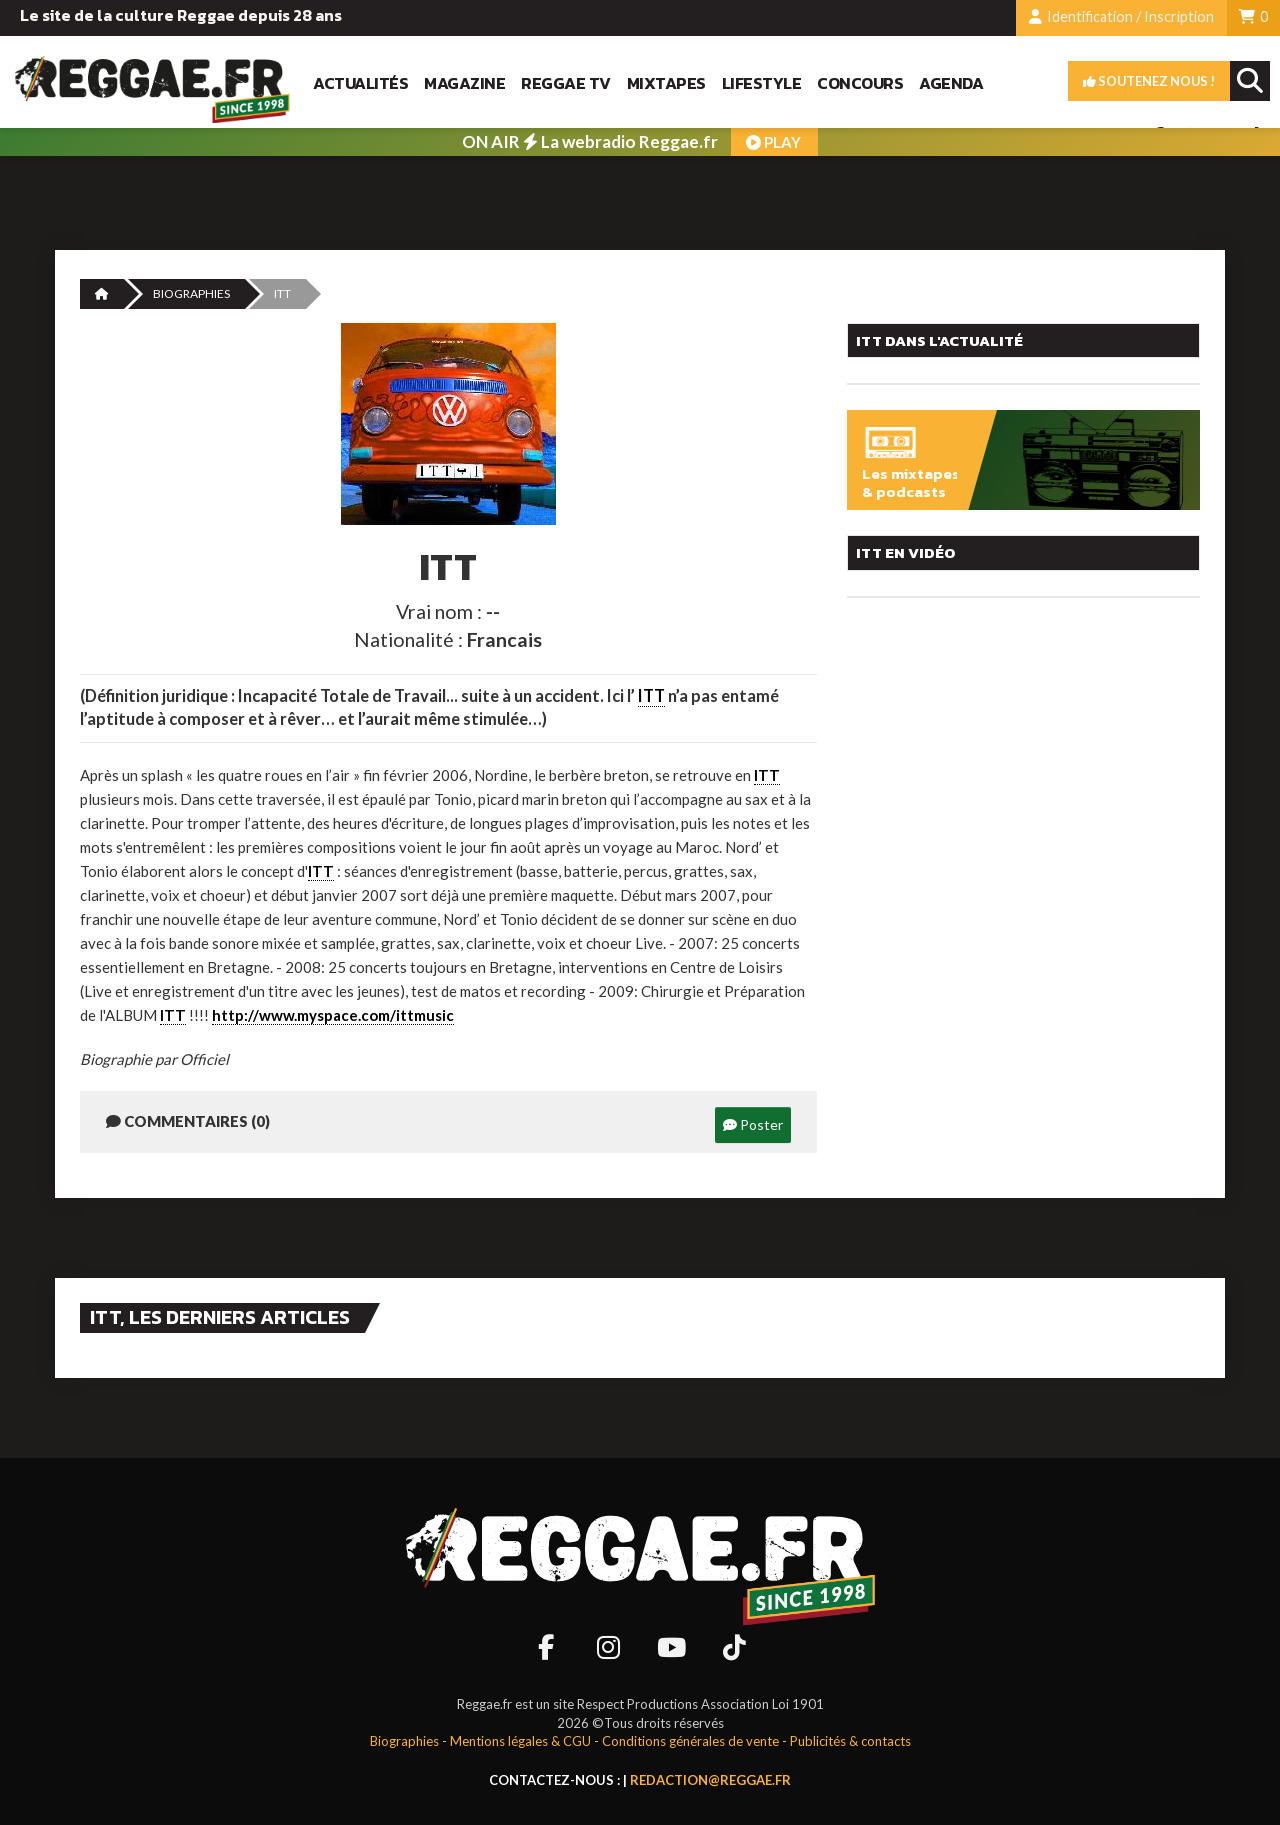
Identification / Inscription (1121, 16)
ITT (651, 696)
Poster (753, 1124)
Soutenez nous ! (1149, 81)
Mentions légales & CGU (520, 1741)
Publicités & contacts (850, 1741)
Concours (860, 83)
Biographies (191, 293)
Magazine (464, 83)
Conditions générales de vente (690, 1741)
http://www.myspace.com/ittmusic (333, 1015)
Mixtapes (666, 83)
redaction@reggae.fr (710, 1780)
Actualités (360, 83)
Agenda (951, 83)
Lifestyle (762, 83)
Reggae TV (566, 83)
